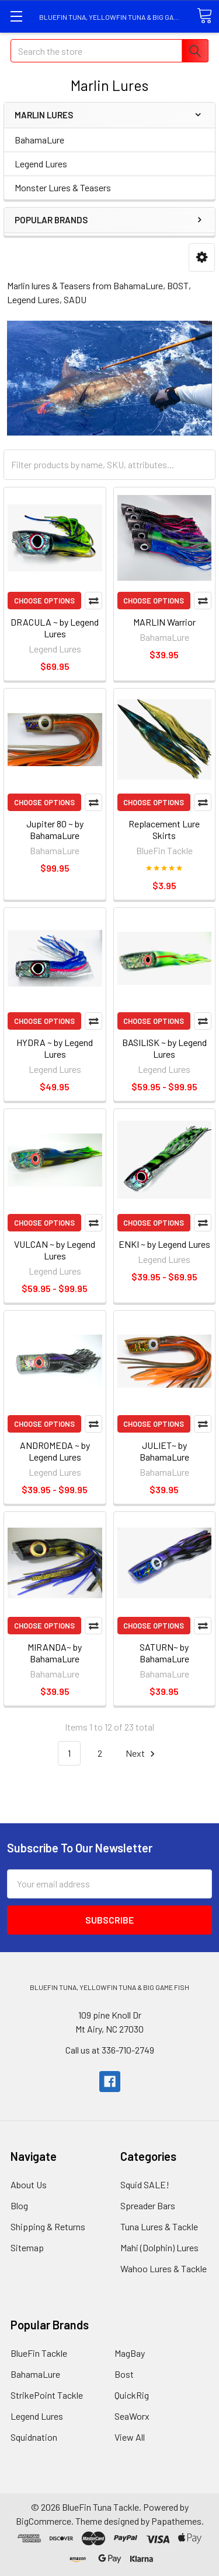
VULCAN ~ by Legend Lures (54, 1249)
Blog (19, 2205)
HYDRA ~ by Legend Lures (54, 1048)
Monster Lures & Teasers (63, 187)
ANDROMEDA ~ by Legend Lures (55, 1451)
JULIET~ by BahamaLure (164, 1451)
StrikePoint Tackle (47, 2394)
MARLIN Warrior (164, 621)
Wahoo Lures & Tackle (163, 2268)
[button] (202, 257)
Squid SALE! (144, 2184)
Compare (93, 600)
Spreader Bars (147, 2205)
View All (129, 2436)
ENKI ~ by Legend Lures (164, 1244)
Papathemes (176, 2520)
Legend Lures (41, 163)
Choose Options (44, 600)
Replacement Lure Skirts (164, 829)
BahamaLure (39, 139)
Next (142, 1753)
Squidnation (34, 2436)
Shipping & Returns (48, 2226)
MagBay (129, 2353)
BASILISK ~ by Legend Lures (164, 1048)
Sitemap (27, 2247)
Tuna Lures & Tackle (159, 2226)
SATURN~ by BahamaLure (164, 1652)
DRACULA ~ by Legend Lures (55, 627)
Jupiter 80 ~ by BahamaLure (55, 829)
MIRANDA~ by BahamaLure (54, 1652)
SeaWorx (132, 2415)
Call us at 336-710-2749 (109, 2049)
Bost (124, 2374)
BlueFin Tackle (39, 2353)
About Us (29, 2184)
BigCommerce (43, 2520)
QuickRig (131, 2394)
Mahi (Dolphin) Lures (159, 2247)
